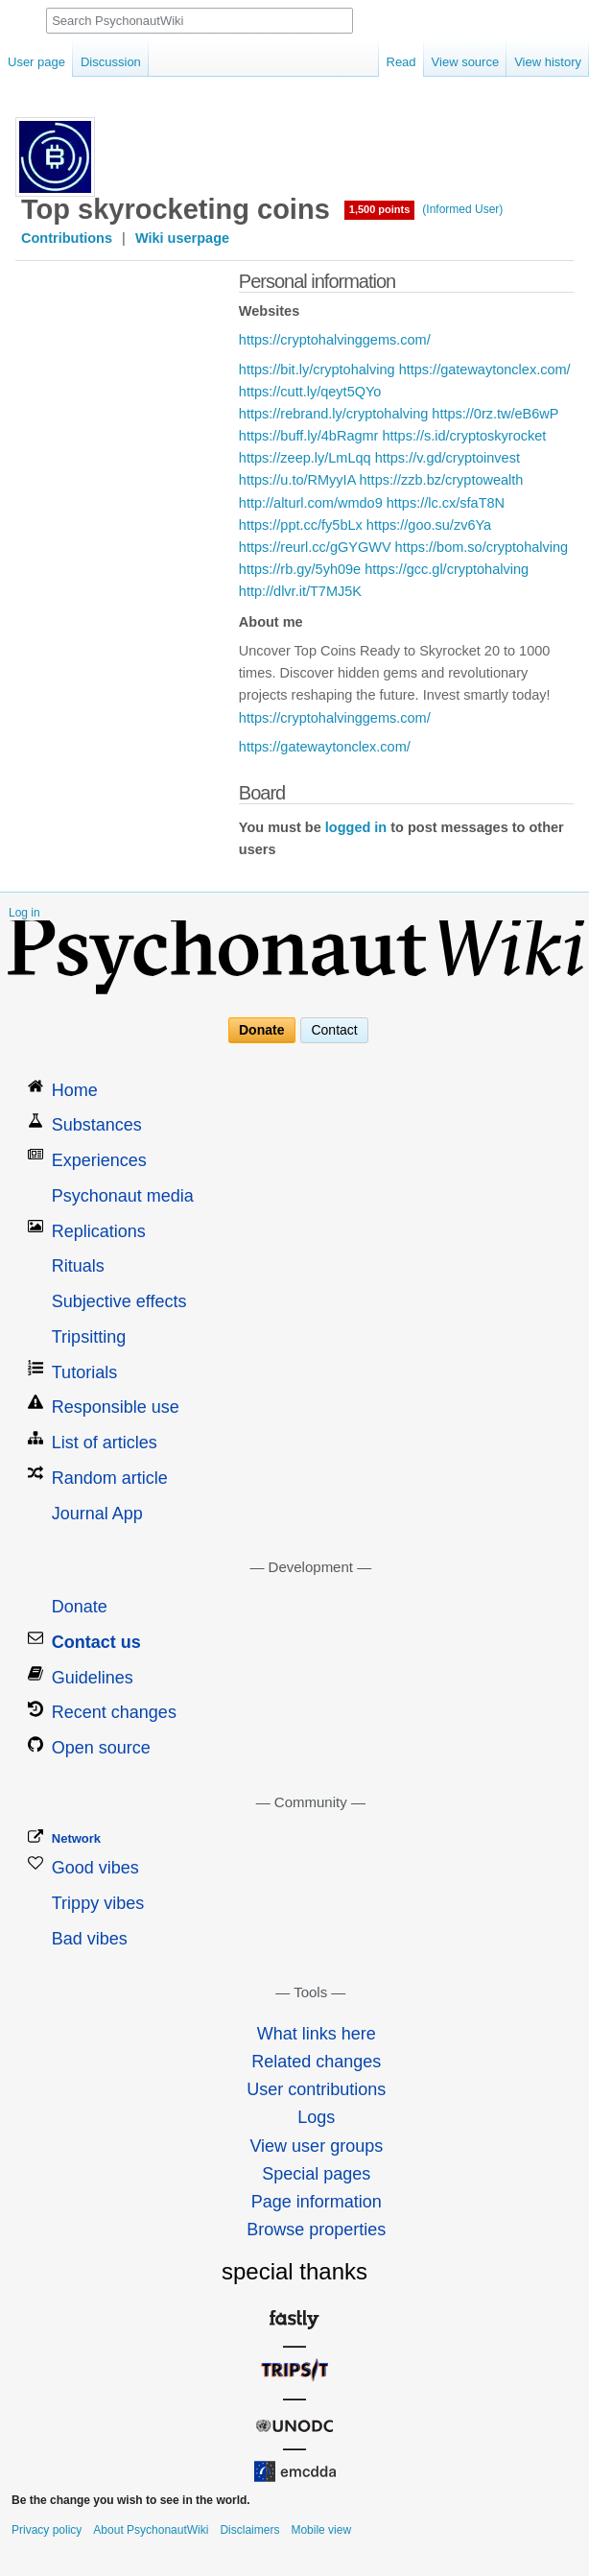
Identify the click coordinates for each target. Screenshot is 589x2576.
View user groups (316, 2146)
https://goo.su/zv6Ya (428, 525)
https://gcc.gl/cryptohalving (447, 569)
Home (75, 1090)
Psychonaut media (123, 1195)
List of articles (104, 1442)
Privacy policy (47, 2530)
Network (76, 1838)
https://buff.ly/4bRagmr (309, 435)
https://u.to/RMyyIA (297, 480)
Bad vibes (90, 1938)
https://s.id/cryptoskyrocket (464, 435)
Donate (261, 1030)
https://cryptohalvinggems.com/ (335, 339)
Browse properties (316, 2229)
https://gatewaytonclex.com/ (485, 369)
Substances (97, 1124)
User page (36, 62)
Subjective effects (119, 1301)
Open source (101, 1747)
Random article (110, 1478)
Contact (334, 1030)
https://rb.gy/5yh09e (300, 569)
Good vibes (95, 1867)
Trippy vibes (98, 1903)
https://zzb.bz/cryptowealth (442, 480)
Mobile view (321, 2530)
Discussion (111, 62)
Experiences (99, 1160)
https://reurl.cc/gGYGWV (315, 547)
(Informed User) (462, 209)
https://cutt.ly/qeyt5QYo (310, 391)
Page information (316, 2201)
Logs (316, 2117)
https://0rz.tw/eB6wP (495, 413)
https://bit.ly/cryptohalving (317, 369)
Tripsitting (89, 1337)
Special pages (316, 2173)
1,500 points (380, 209)
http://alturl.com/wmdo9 (311, 503)
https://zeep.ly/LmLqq (305, 457)
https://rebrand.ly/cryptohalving (333, 413)
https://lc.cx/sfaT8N (446, 503)
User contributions (316, 2089)
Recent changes (114, 1712)
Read (401, 62)
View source (466, 62)
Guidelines (92, 1677)
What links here (316, 2033)
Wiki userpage (182, 238)
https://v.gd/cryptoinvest (447, 457)
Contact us (96, 1642)
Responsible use (115, 1407)
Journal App (97, 1513)
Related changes (316, 2061)
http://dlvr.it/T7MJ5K (300, 591)
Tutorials (84, 1372)
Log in (24, 912)
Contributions (66, 238)
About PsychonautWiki (150, 2530)
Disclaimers (249, 2530)
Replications (99, 1231)
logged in (356, 827)
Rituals (78, 1266)
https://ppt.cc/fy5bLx (301, 525)
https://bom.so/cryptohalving (482, 547)
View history (547, 62)
